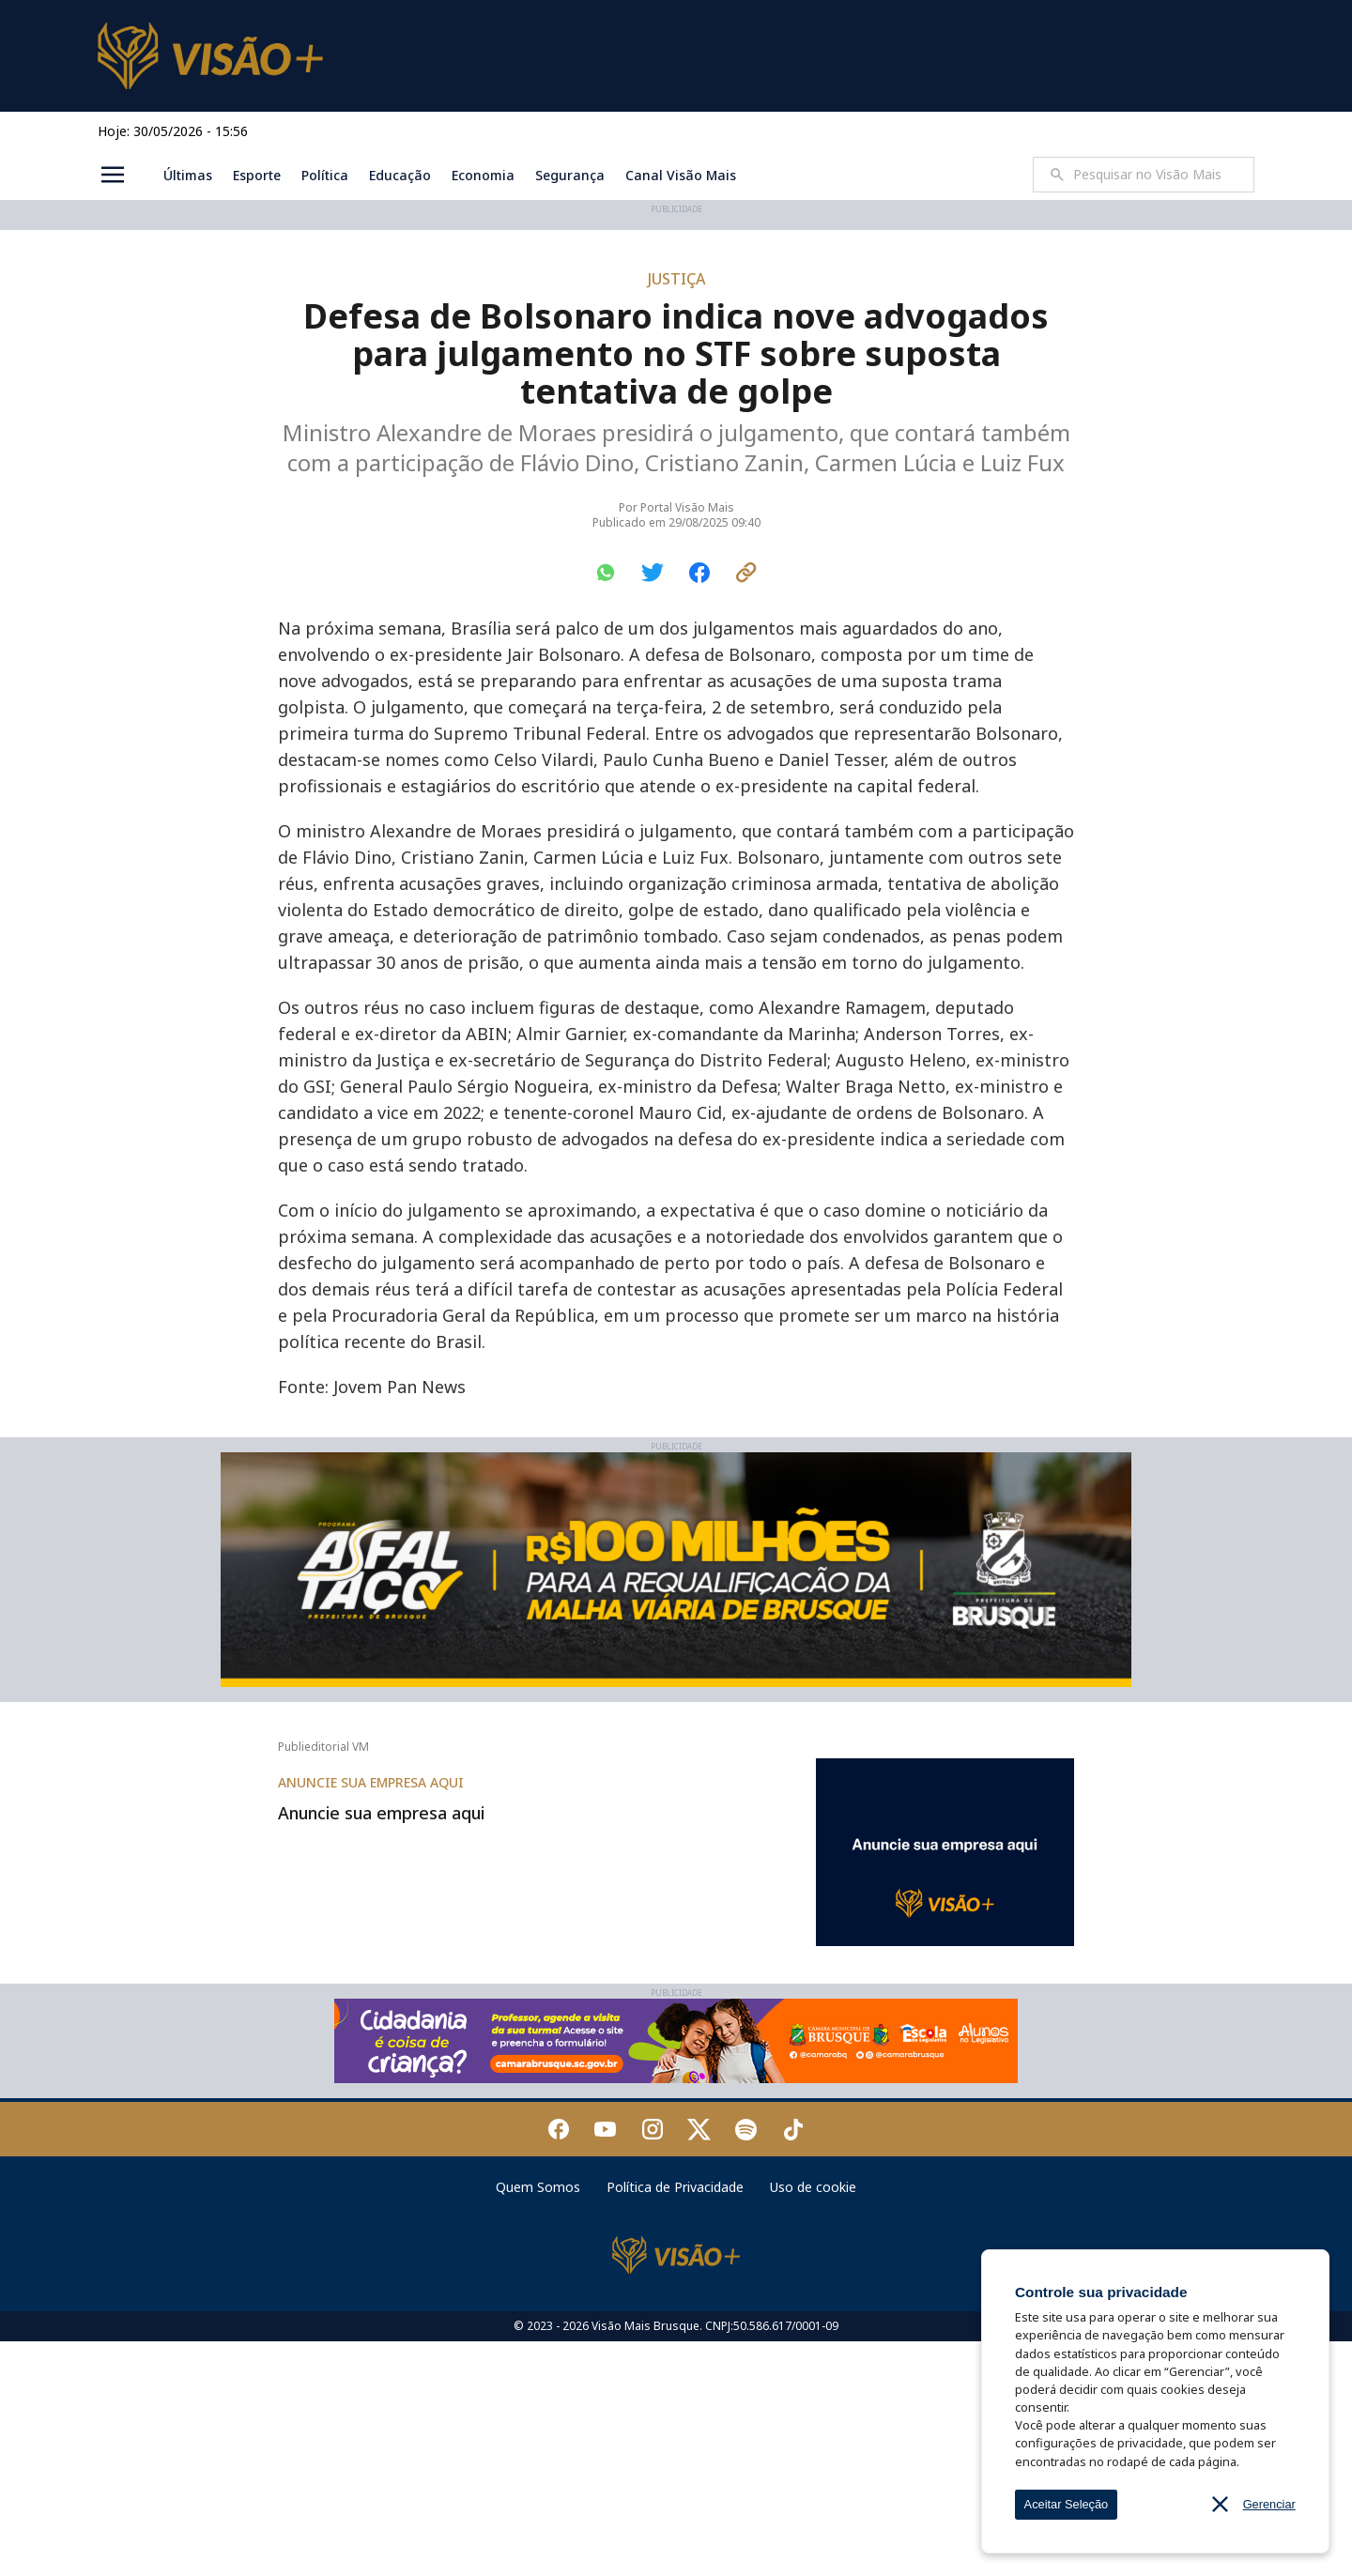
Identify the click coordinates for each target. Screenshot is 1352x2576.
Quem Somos (538, 2421)
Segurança (570, 175)
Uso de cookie (813, 2421)
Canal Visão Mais (680, 175)
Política (324, 175)
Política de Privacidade (675, 2421)
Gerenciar (1269, 2504)
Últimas (187, 175)
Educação (400, 175)
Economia (483, 175)
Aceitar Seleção (1066, 2504)
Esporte (257, 175)
